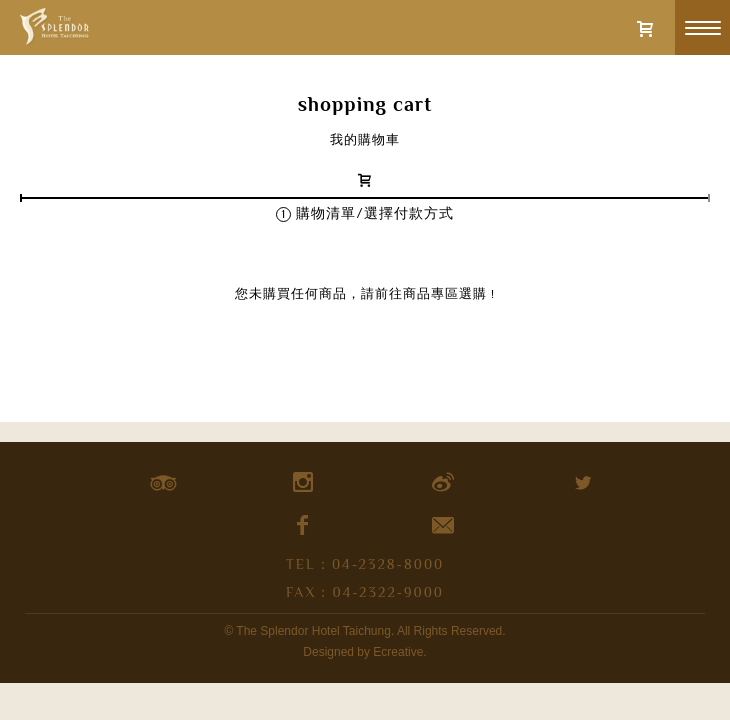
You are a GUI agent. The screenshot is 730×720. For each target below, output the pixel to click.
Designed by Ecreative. (364, 652)
